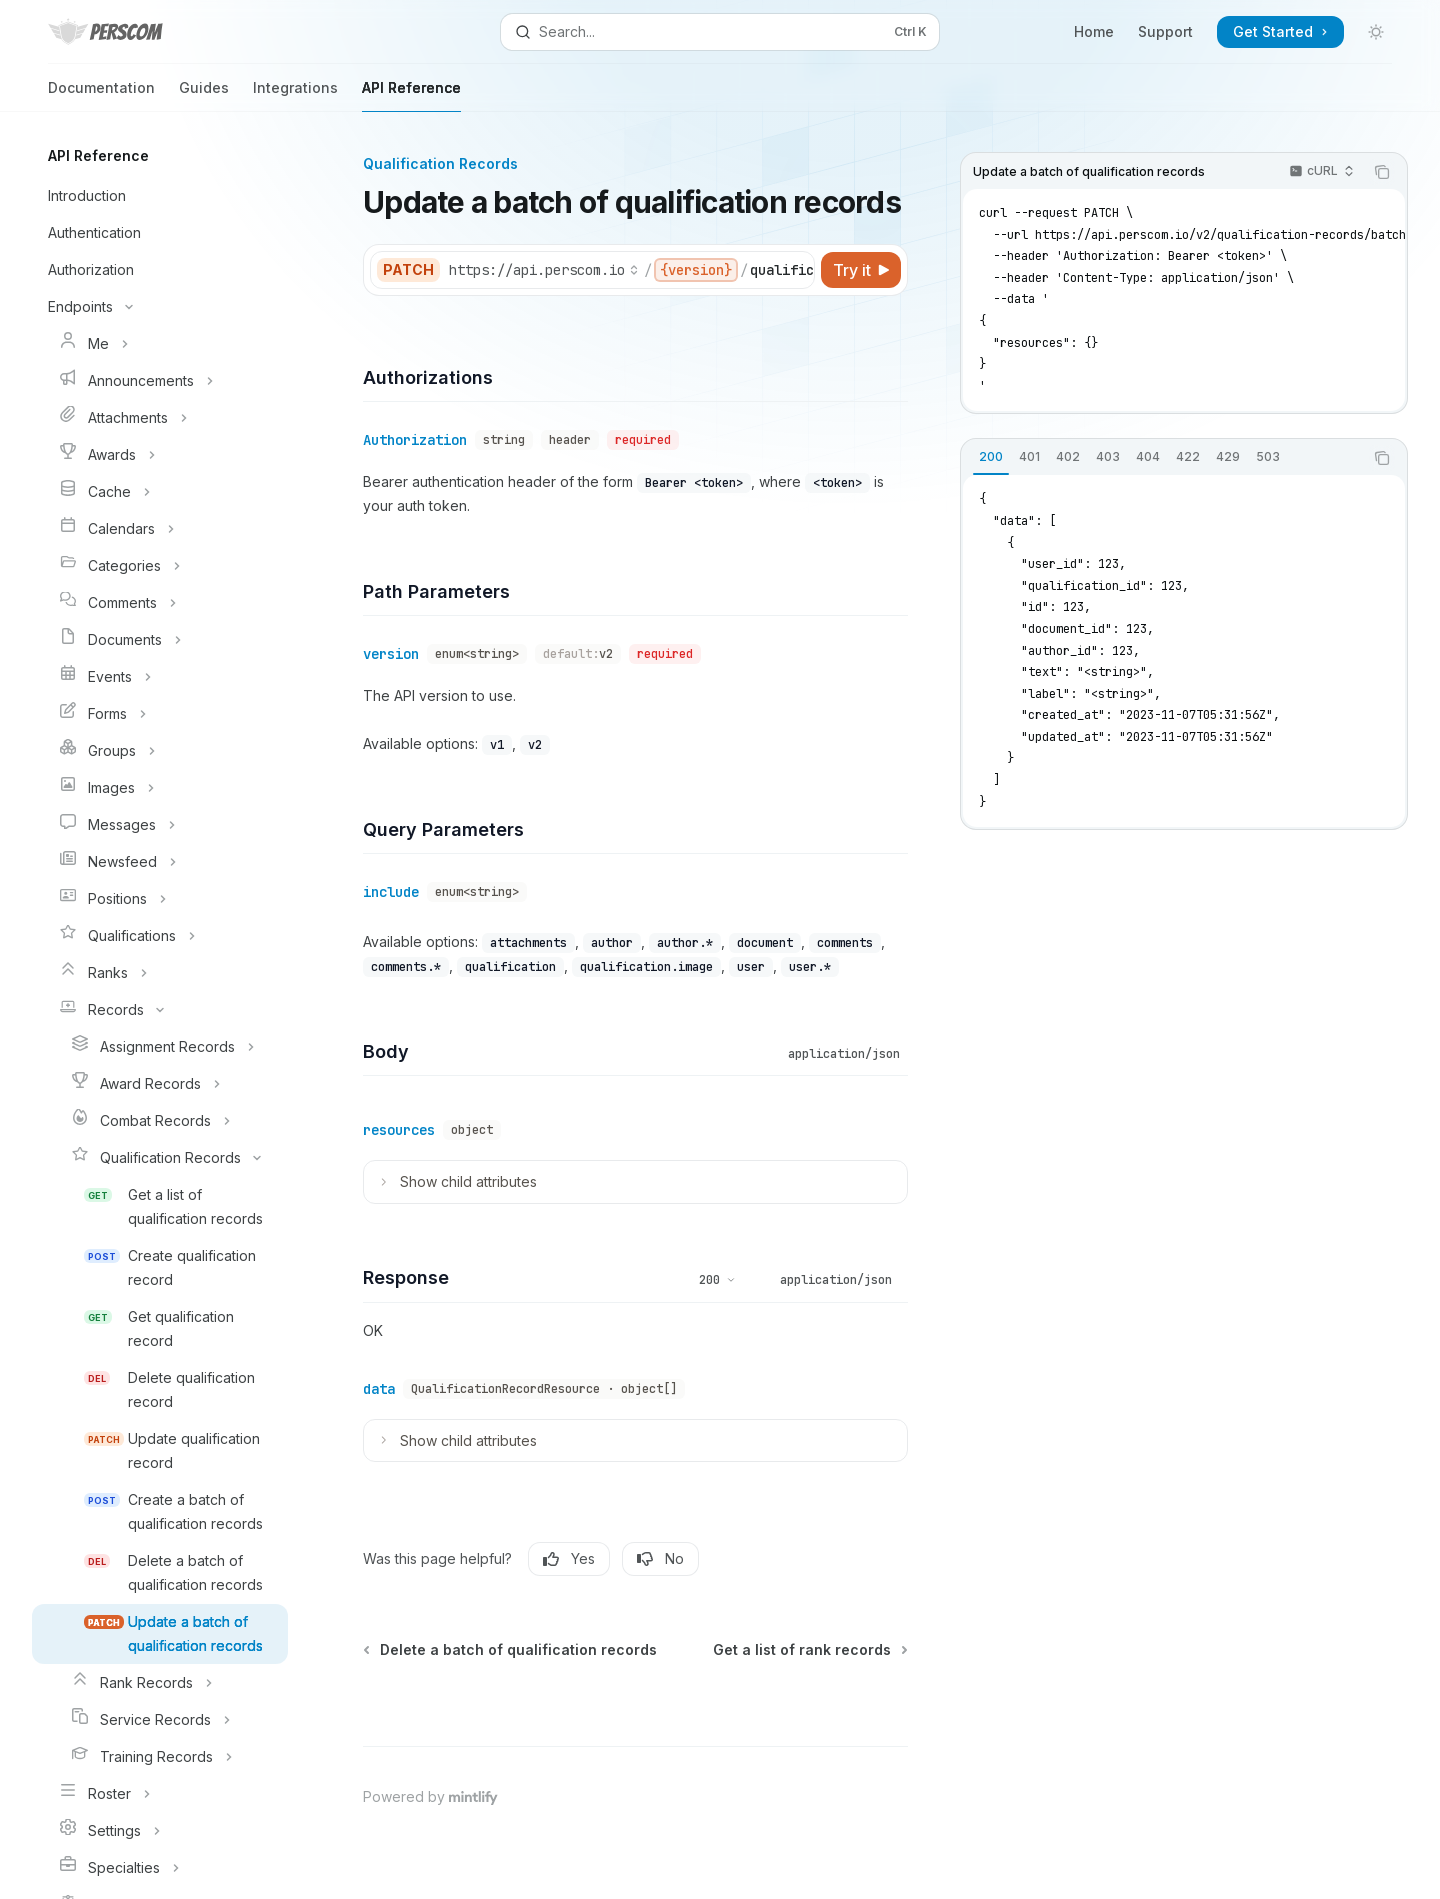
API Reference (411, 95)
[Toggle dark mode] (1376, 32)
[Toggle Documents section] (160, 640)
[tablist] (1162, 458)
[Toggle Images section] (160, 788)
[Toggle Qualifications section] (160, 936)
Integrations (295, 95)
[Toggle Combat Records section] (160, 1121)
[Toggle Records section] (160, 1010)
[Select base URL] (544, 270)
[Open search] (719, 32)
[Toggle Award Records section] (160, 1084)
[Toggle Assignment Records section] (160, 1047)
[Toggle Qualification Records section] (160, 1158)
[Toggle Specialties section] (160, 1868)
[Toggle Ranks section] (160, 973)
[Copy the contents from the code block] (1382, 172)
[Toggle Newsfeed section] (160, 862)
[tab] (991, 457)
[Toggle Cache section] (160, 492)
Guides (204, 95)
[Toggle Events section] (160, 677)
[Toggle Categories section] (160, 566)
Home (1094, 31)
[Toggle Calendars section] (160, 529)
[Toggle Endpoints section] (160, 307)
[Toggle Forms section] (160, 714)
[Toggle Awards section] (160, 455)
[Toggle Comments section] (160, 603)
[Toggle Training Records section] (160, 1757)
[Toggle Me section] (160, 344)
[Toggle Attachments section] (160, 418)
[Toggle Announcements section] (160, 381)
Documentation (101, 95)
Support (1165, 31)
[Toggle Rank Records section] (160, 1683)
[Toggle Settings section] (160, 1831)
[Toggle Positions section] (160, 899)
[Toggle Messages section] (160, 825)
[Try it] (861, 270)
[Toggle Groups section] (160, 751)
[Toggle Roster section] (160, 1794)
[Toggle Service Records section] (160, 1720)
